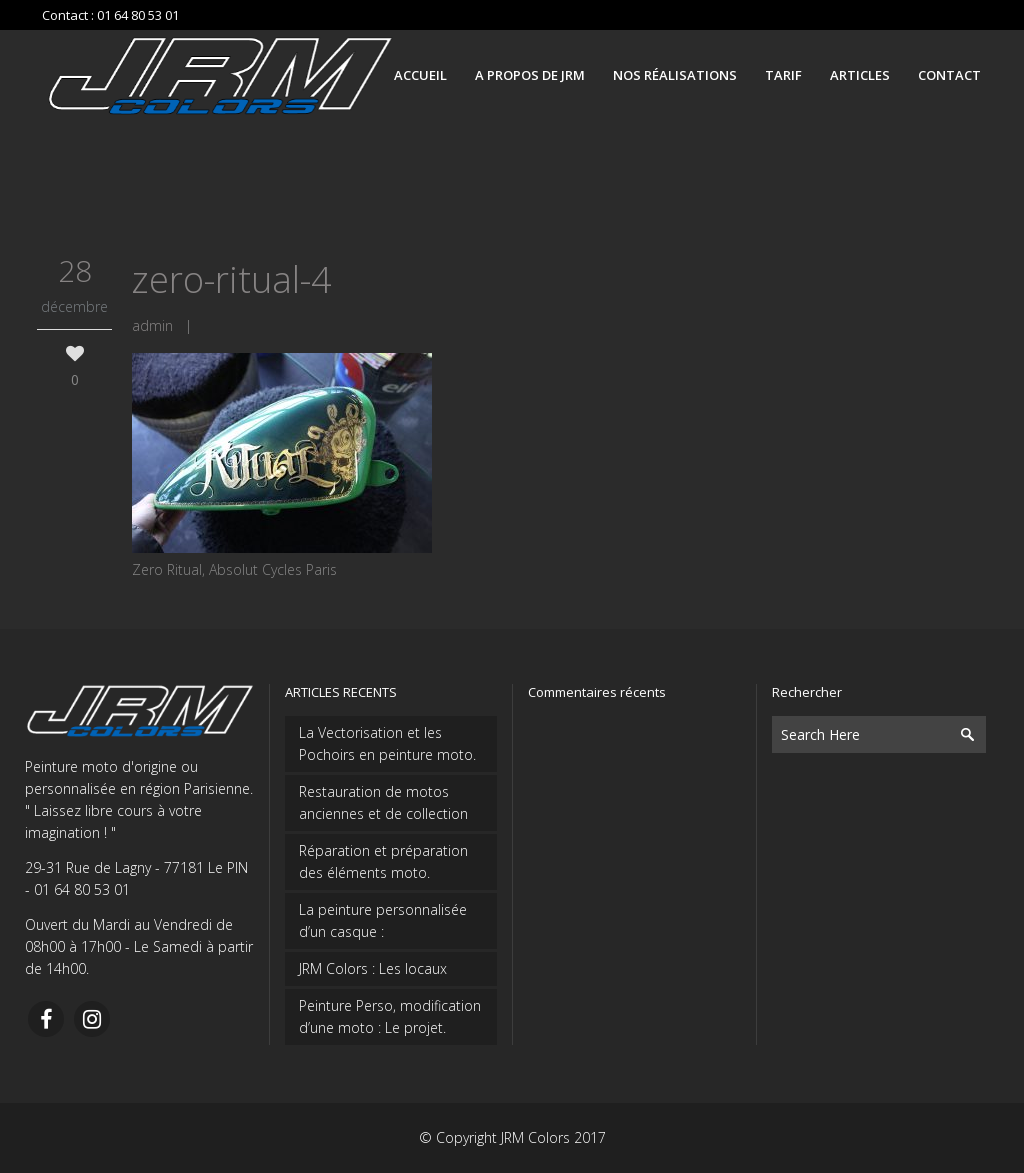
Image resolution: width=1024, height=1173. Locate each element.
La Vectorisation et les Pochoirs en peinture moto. (387, 743)
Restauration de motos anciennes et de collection (383, 802)
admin (152, 325)
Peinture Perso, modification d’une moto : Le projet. (390, 1016)
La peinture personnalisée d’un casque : (383, 920)
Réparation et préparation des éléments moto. (383, 861)
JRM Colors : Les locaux (373, 968)
